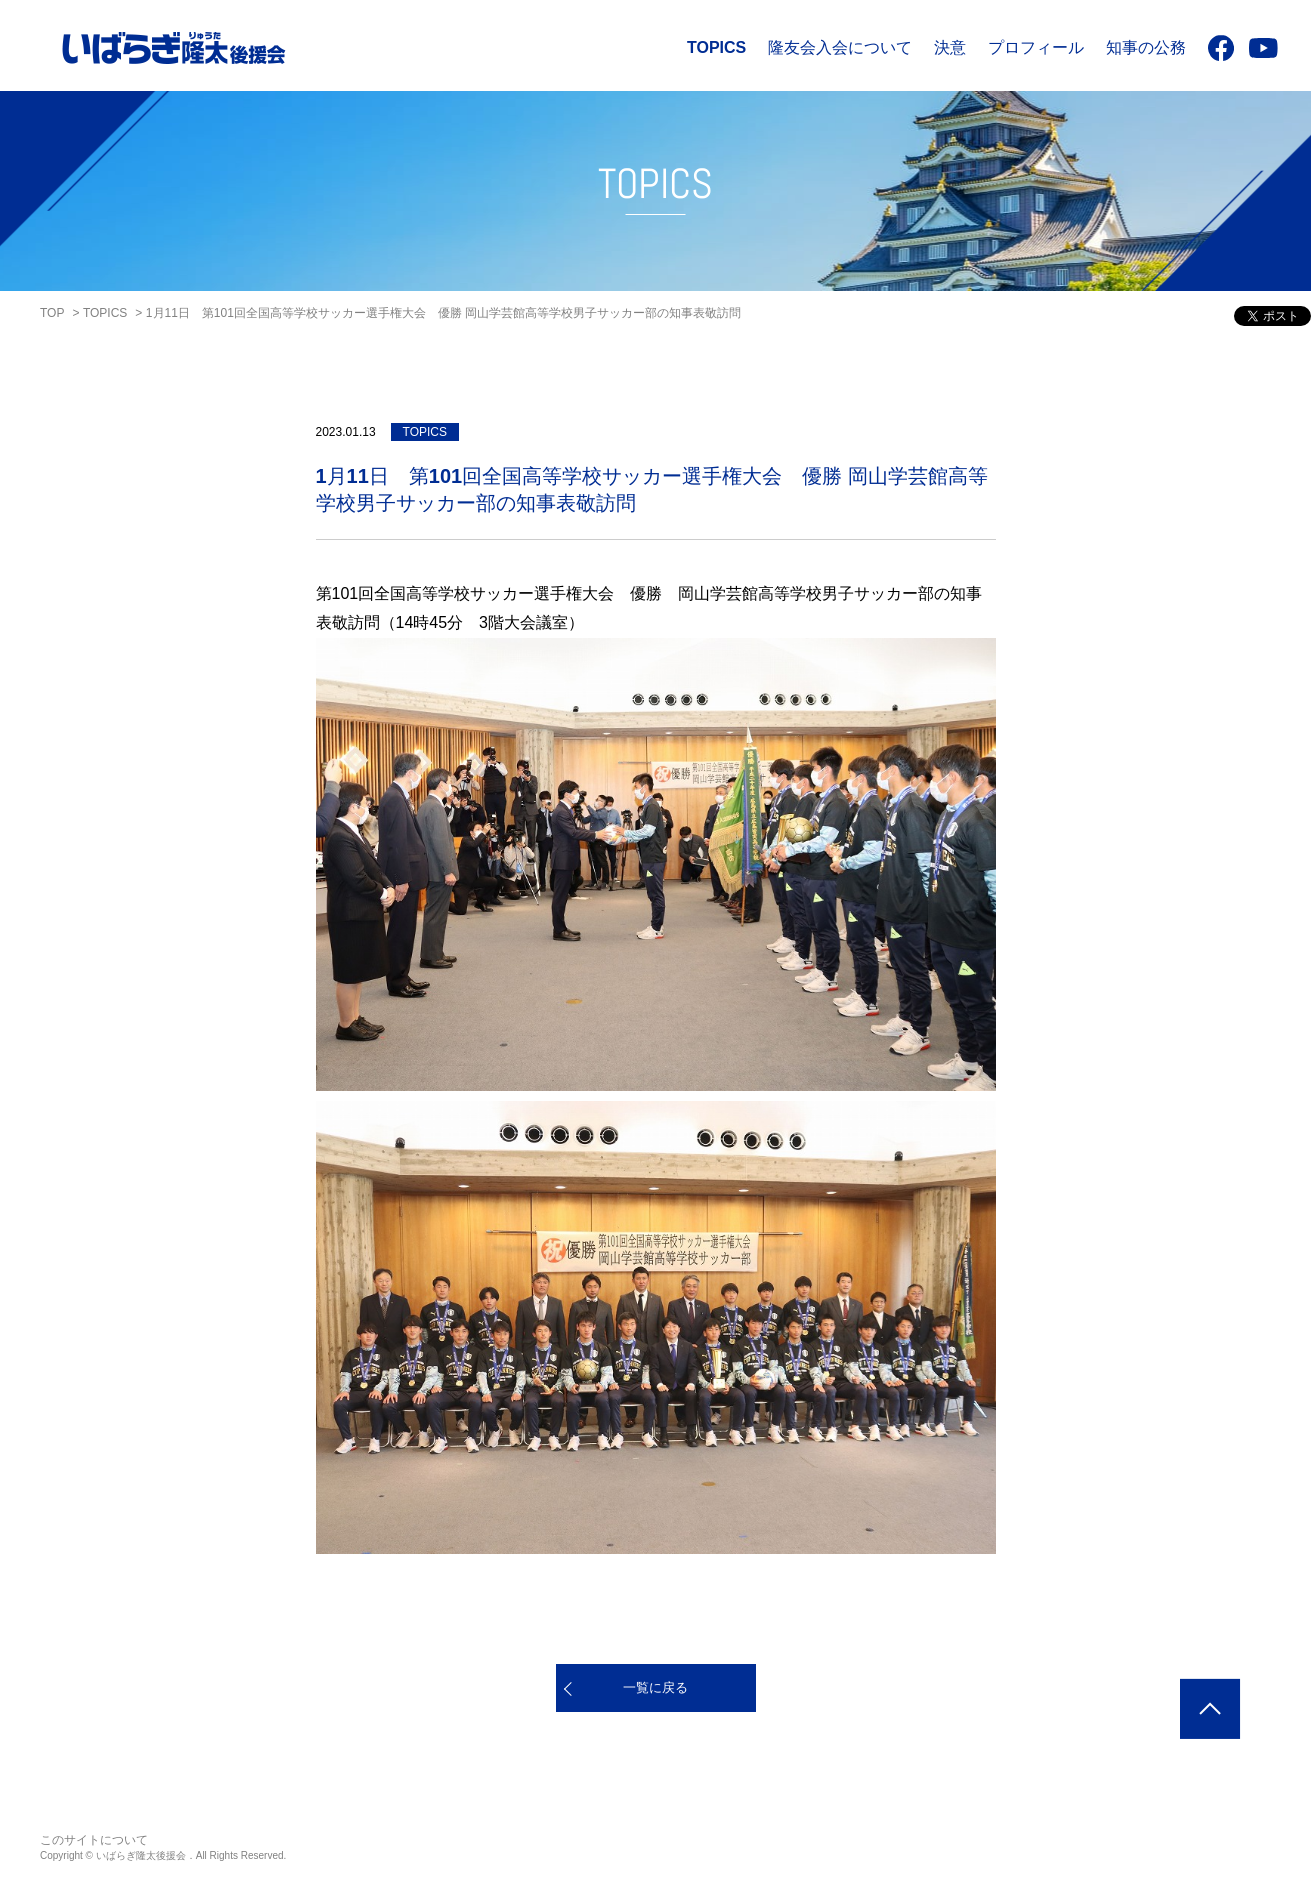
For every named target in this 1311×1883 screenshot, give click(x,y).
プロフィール (1036, 47)
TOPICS (716, 47)
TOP (52, 313)
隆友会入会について (840, 47)
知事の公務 (1146, 47)
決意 (950, 47)
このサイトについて (94, 1840)
